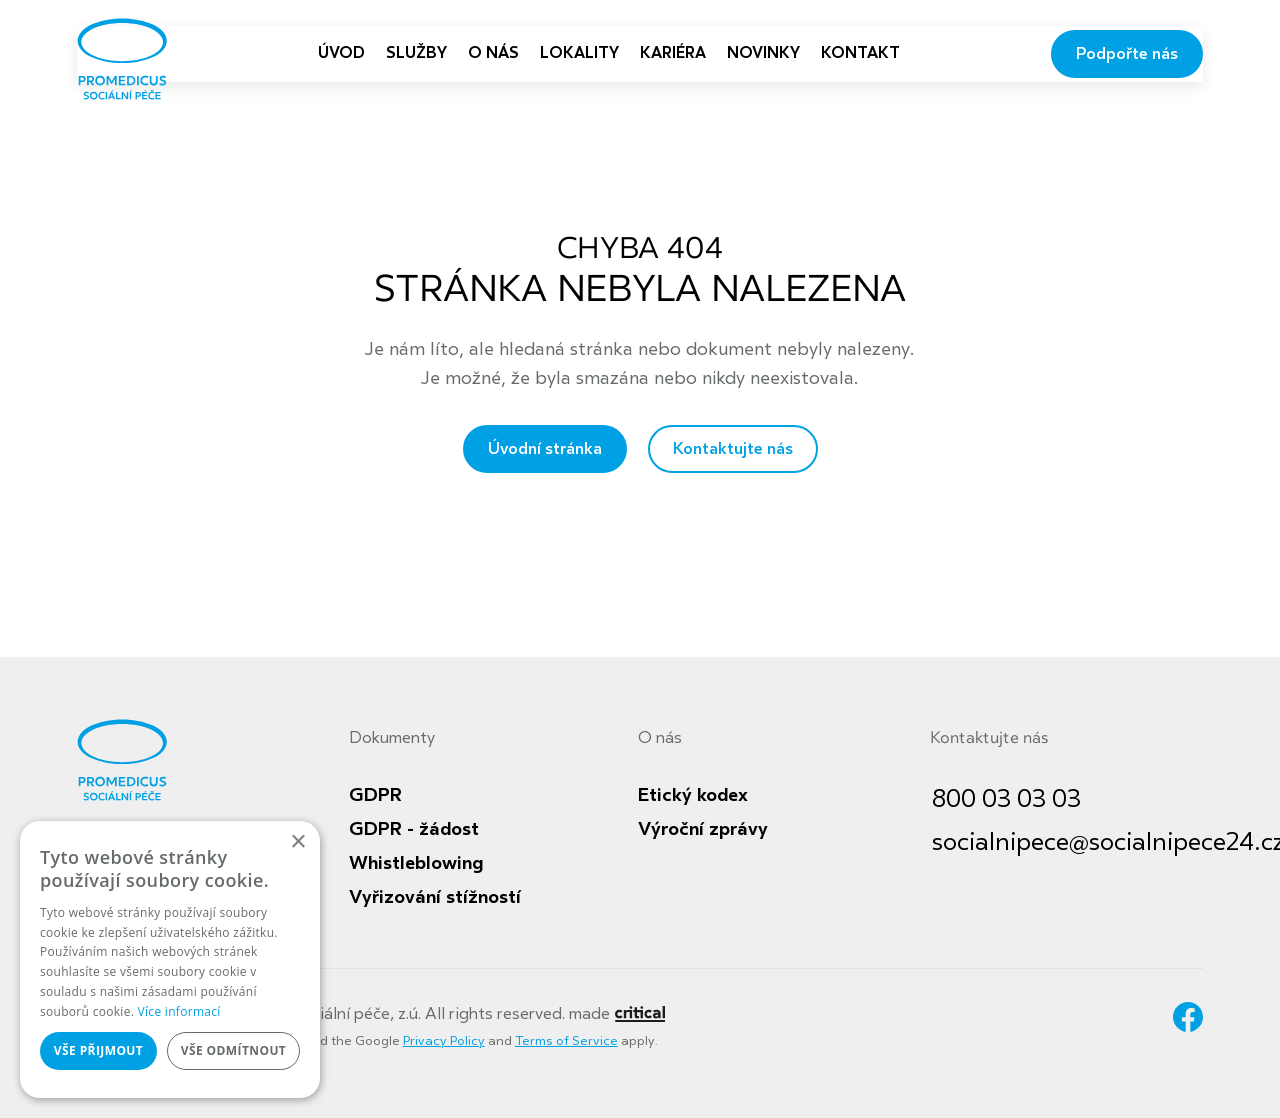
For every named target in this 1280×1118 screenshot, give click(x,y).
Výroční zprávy (703, 829)
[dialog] (170, 959)
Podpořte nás (1127, 54)
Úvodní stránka (545, 449)
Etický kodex (693, 795)
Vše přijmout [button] (98, 1050)
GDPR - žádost (414, 829)
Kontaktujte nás (733, 449)
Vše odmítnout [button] (233, 1050)
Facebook (1188, 1017)
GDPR (375, 795)
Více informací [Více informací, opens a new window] (179, 1011)
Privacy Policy (444, 1041)
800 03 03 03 (1006, 799)
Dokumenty (392, 738)
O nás (660, 738)
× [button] (297, 842)
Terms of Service (566, 1041)
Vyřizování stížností (435, 897)
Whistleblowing (416, 863)
